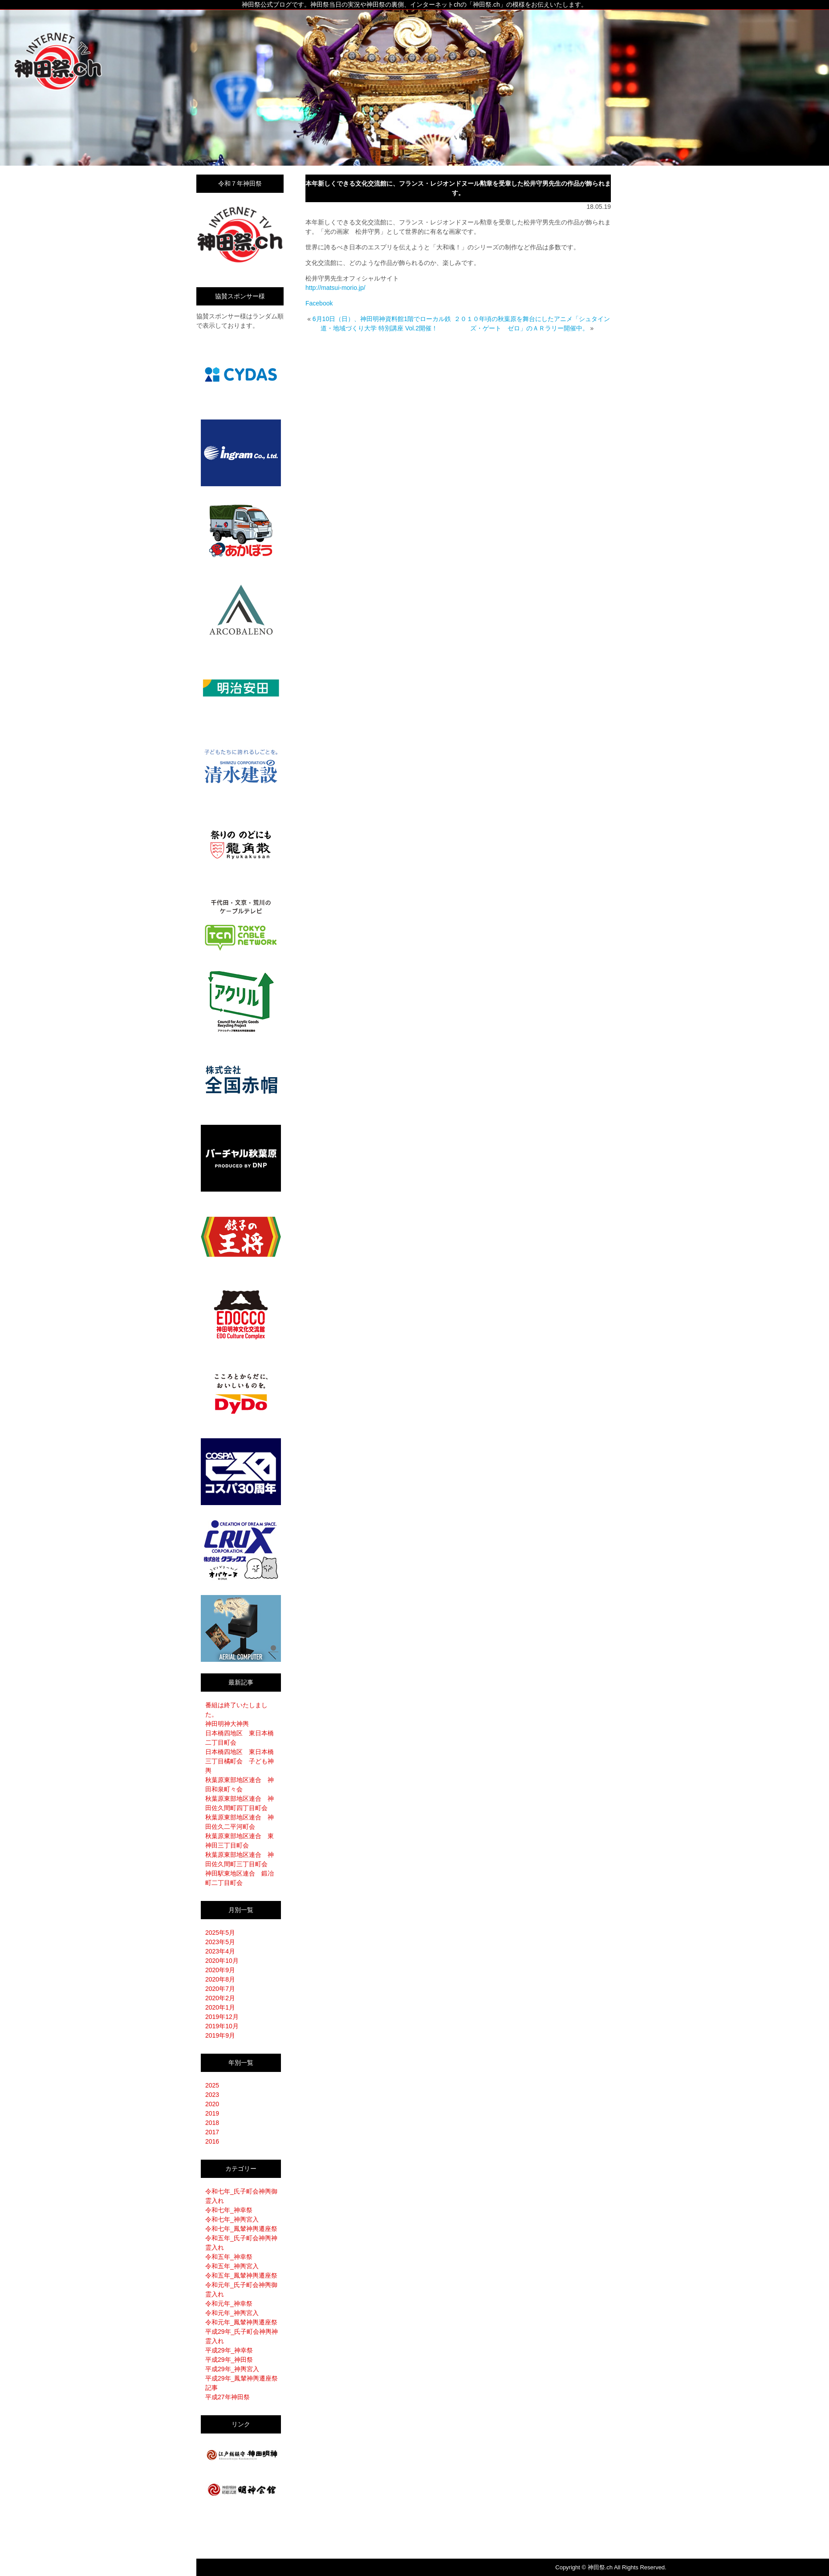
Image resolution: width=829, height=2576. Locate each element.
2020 (212, 2104)
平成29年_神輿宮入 (232, 2369)
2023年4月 (220, 1951)
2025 (212, 2085)
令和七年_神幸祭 (228, 2210)
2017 (212, 2132)
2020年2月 (220, 1998)
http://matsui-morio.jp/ (335, 287)
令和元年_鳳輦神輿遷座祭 (241, 2322)
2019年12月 (222, 2016)
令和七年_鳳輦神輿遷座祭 (241, 2228)
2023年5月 (220, 1941)
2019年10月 (222, 2026)
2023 (212, 2094)
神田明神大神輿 (227, 1723)
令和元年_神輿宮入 (232, 2312)
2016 (212, 2141)
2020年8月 (220, 1979)
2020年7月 (220, 1988)
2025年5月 (220, 1932)
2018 (212, 2122)
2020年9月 (220, 1970)
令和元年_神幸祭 (228, 2303)
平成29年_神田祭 (229, 2359)
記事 (211, 2387)
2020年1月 (220, 2007)
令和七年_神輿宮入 (232, 2219)
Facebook (319, 303)
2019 (212, 2113)
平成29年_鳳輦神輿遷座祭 (241, 2378)
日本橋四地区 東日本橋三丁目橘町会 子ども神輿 (239, 1761)
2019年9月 (220, 2035)
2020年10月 (222, 1960)
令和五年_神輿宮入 (232, 2266)
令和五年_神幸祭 (228, 2256)
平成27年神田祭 (227, 2397)
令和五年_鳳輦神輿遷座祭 (241, 2275)
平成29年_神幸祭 (229, 2350)
